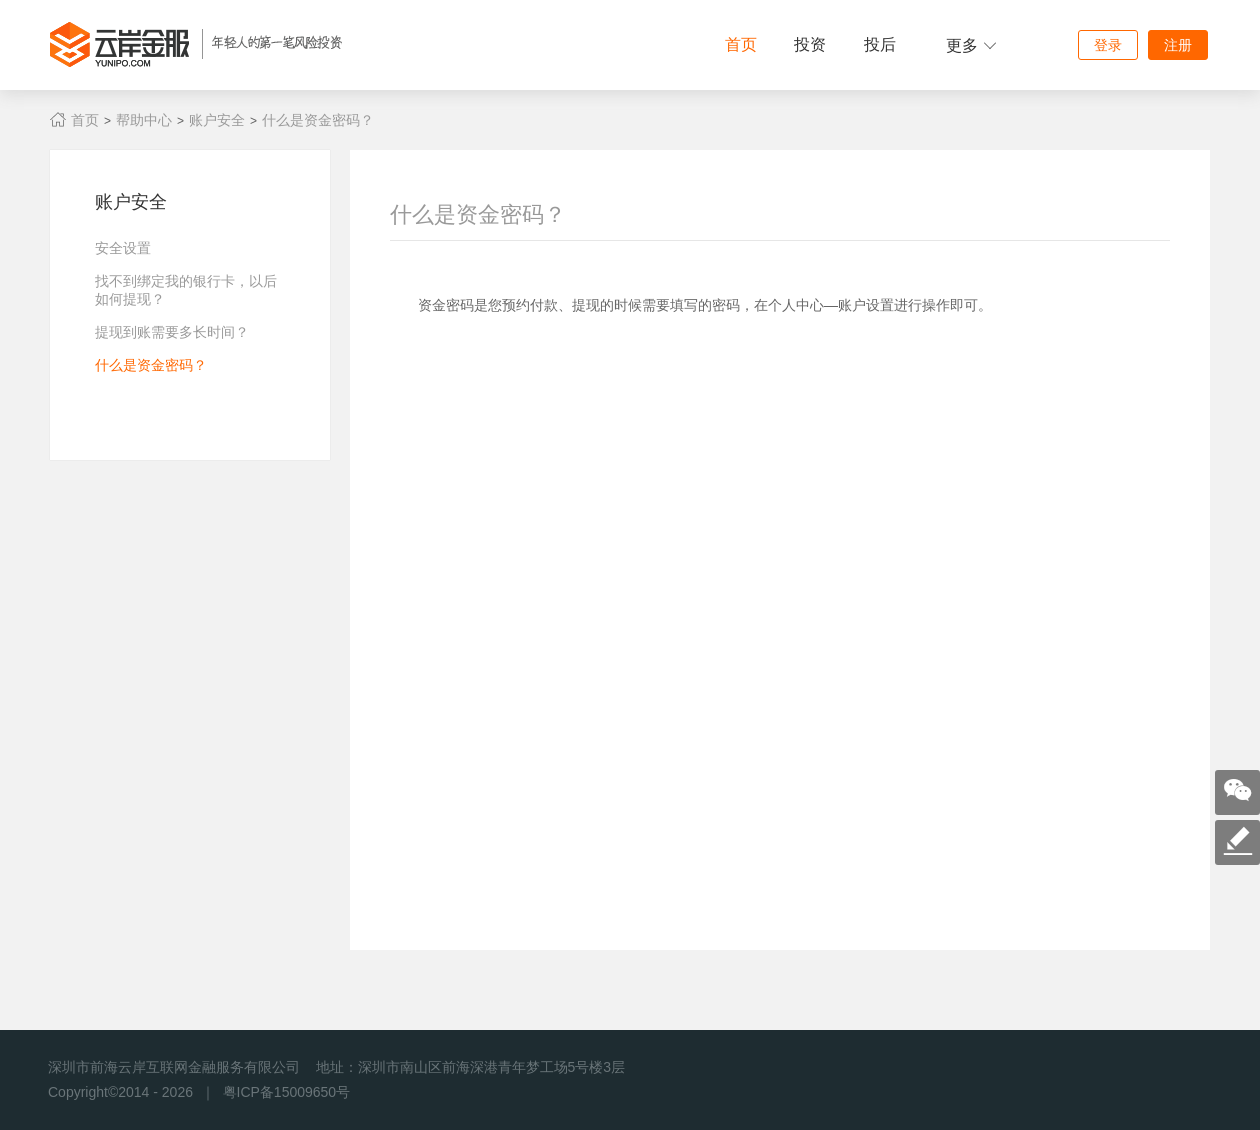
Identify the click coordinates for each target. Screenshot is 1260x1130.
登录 (1108, 45)
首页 (741, 44)
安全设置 (123, 248)
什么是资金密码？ (318, 120)
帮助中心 (144, 120)
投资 (810, 44)
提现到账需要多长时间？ (172, 332)
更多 (971, 45)
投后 (880, 44)
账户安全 (217, 120)
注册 (1178, 45)
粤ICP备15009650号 (287, 1092)
